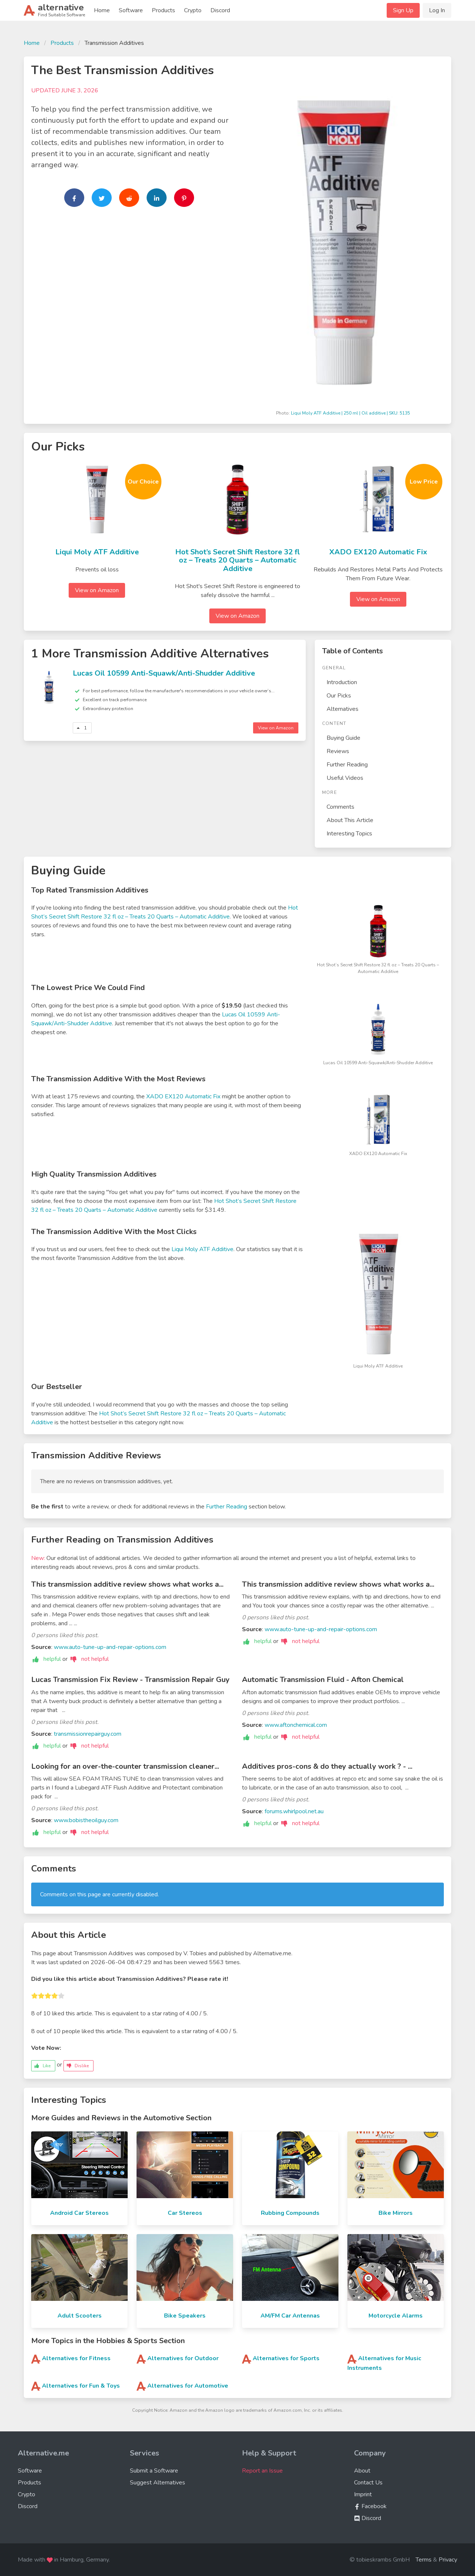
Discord (220, 10)
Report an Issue (262, 2471)
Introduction (342, 682)
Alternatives (342, 709)
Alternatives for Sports (286, 2358)
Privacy (448, 2560)
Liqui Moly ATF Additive (97, 552)
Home (102, 10)
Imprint (363, 2494)
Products (163, 10)
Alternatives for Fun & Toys (81, 2386)
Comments (340, 807)
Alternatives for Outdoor (183, 2358)
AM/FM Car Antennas (290, 2316)
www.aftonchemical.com (296, 1725)
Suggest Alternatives (157, 2482)
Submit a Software (154, 2471)
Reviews (338, 751)
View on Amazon (97, 590)
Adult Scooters (80, 2316)
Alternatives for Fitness (76, 2358)
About (362, 2471)
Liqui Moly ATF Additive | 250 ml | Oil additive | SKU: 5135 (350, 413)
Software (131, 10)
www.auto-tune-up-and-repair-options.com (110, 1647)
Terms (424, 2560)
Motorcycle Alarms (395, 2316)
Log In (437, 10)
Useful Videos (345, 778)
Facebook (370, 2506)
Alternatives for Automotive (187, 2386)
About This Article (350, 820)
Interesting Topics (349, 833)
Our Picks (339, 696)
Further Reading (347, 765)
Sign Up (403, 10)
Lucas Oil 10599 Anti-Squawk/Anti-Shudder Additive (164, 673)
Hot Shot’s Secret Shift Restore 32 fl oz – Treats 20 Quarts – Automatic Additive (237, 560)
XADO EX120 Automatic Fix (378, 552)
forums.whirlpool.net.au (294, 1811)
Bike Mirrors (396, 2213)
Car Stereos (185, 2213)
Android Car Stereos (79, 2213)
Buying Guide (343, 738)
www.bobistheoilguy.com (86, 1820)
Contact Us (368, 2482)
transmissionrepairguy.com (87, 1734)
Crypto (193, 10)
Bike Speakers (185, 2316)
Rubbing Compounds (290, 2213)
